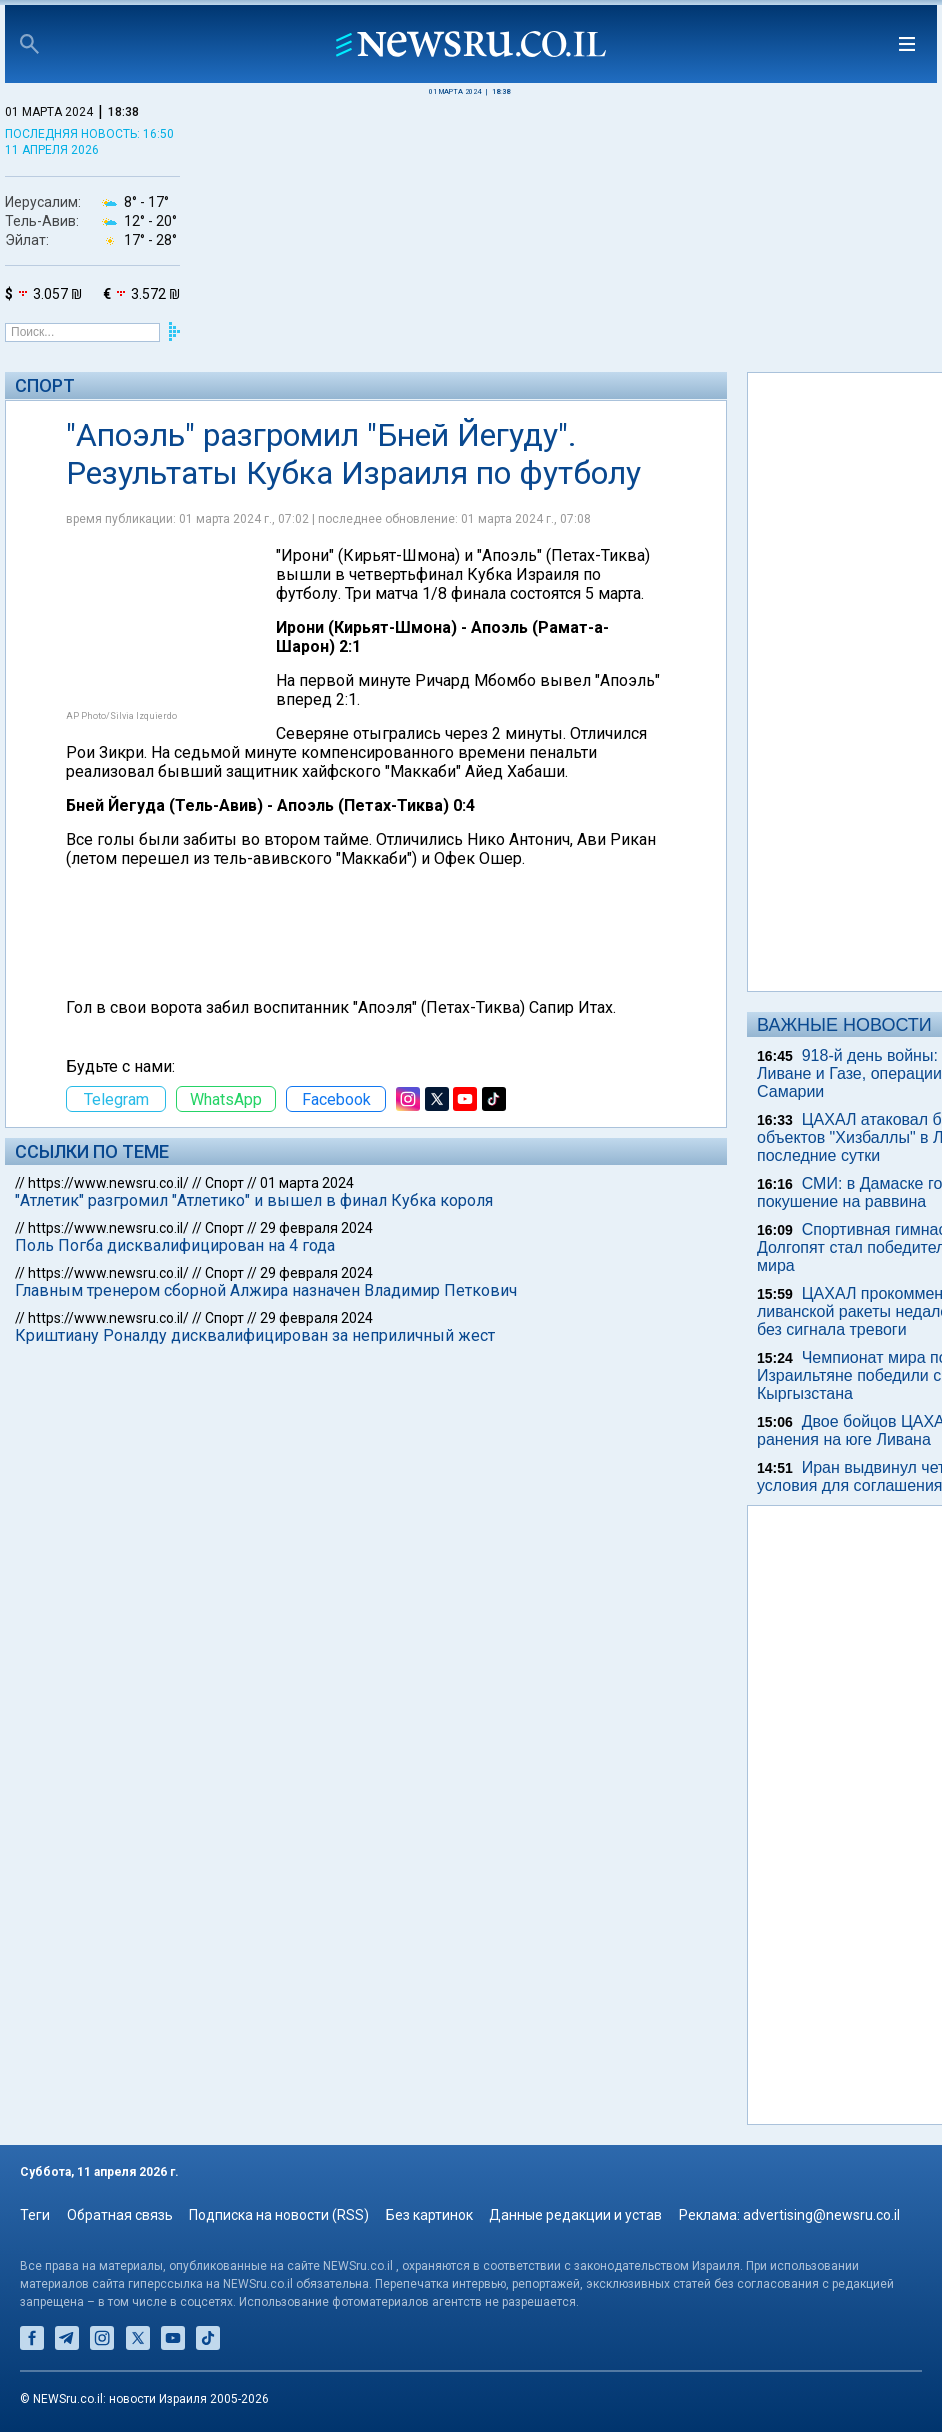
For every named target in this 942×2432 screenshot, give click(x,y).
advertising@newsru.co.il (821, 2215)
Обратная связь (120, 2215)
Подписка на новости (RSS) (279, 2215)
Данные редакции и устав (575, 2215)
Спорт (45, 385)
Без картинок (429, 2215)
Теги (35, 2215)
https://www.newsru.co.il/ (108, 1183)
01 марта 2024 (307, 1183)
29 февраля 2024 (316, 1228)
